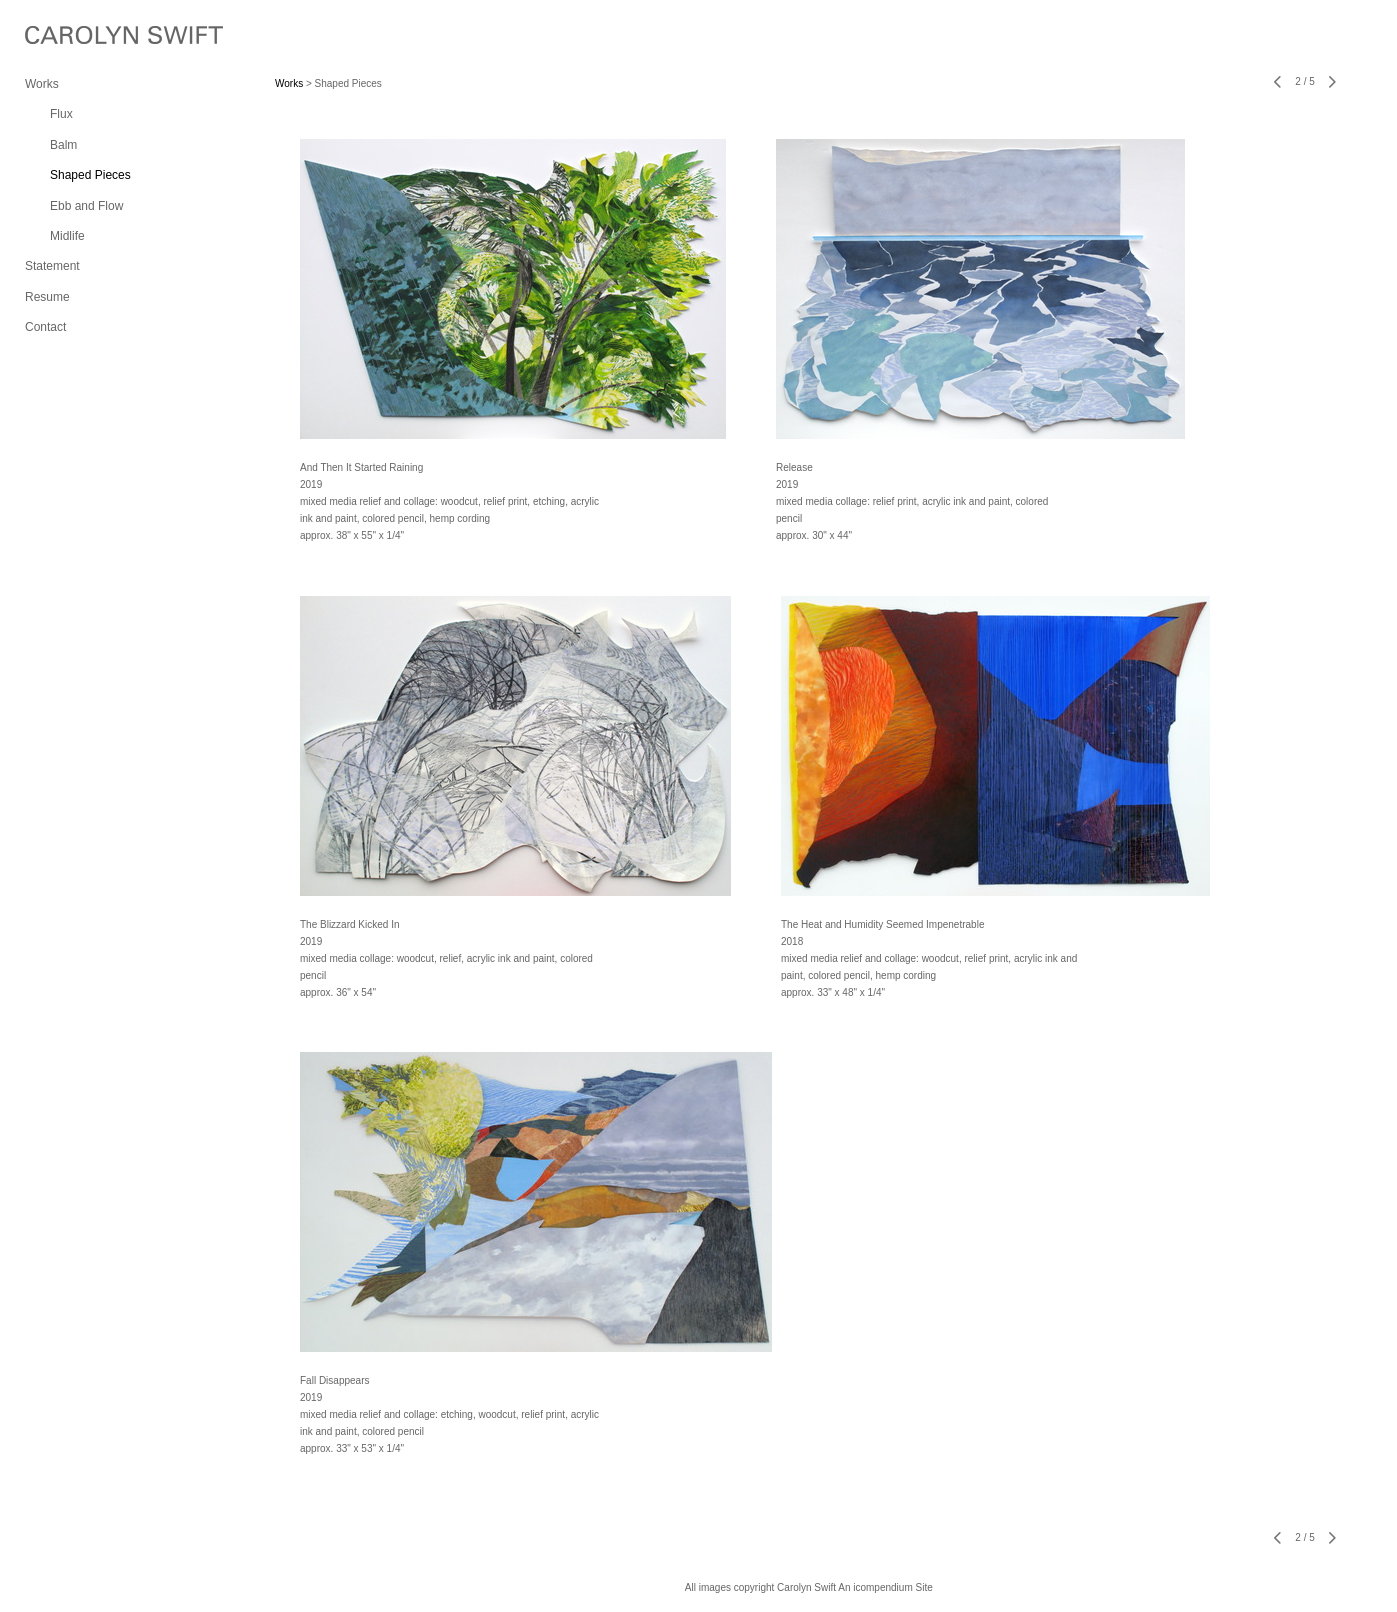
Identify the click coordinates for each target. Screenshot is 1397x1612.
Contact (45, 327)
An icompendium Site (885, 1587)
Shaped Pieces (90, 175)
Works (42, 84)
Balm (63, 145)
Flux (61, 114)
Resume (47, 297)
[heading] (75, 37)
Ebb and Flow (86, 206)
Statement (52, 266)
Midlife (67, 236)
